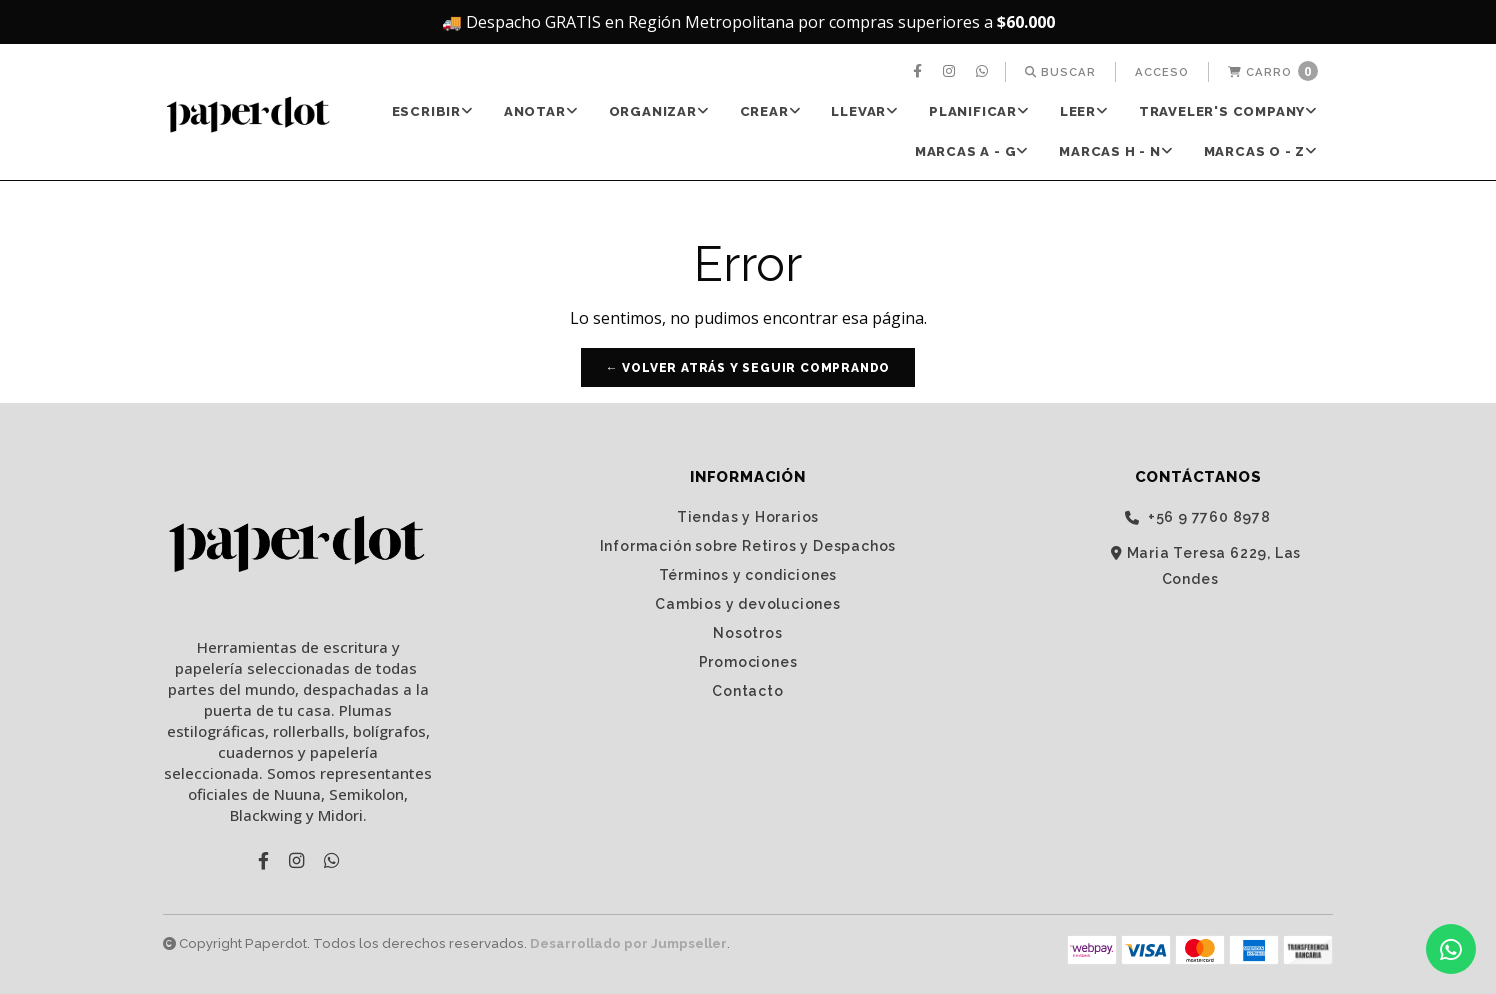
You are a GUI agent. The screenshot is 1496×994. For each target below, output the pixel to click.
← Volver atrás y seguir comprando (748, 368)
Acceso (1162, 72)
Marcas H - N (1116, 151)
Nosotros (747, 633)
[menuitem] (920, 72)
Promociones (748, 662)
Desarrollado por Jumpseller (628, 943)
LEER (1084, 111)
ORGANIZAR (659, 111)
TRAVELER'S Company (1228, 111)
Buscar (1060, 72)
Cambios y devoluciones (748, 604)
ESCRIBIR (433, 111)
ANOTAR (541, 111)
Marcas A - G (972, 151)
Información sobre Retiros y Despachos (748, 546)
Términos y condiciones (748, 575)
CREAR (771, 111)
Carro (1273, 71)
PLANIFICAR (979, 111)
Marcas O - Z (1261, 151)
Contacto (747, 691)
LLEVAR (865, 111)
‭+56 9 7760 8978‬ (1198, 517)
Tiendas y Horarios (748, 517)
